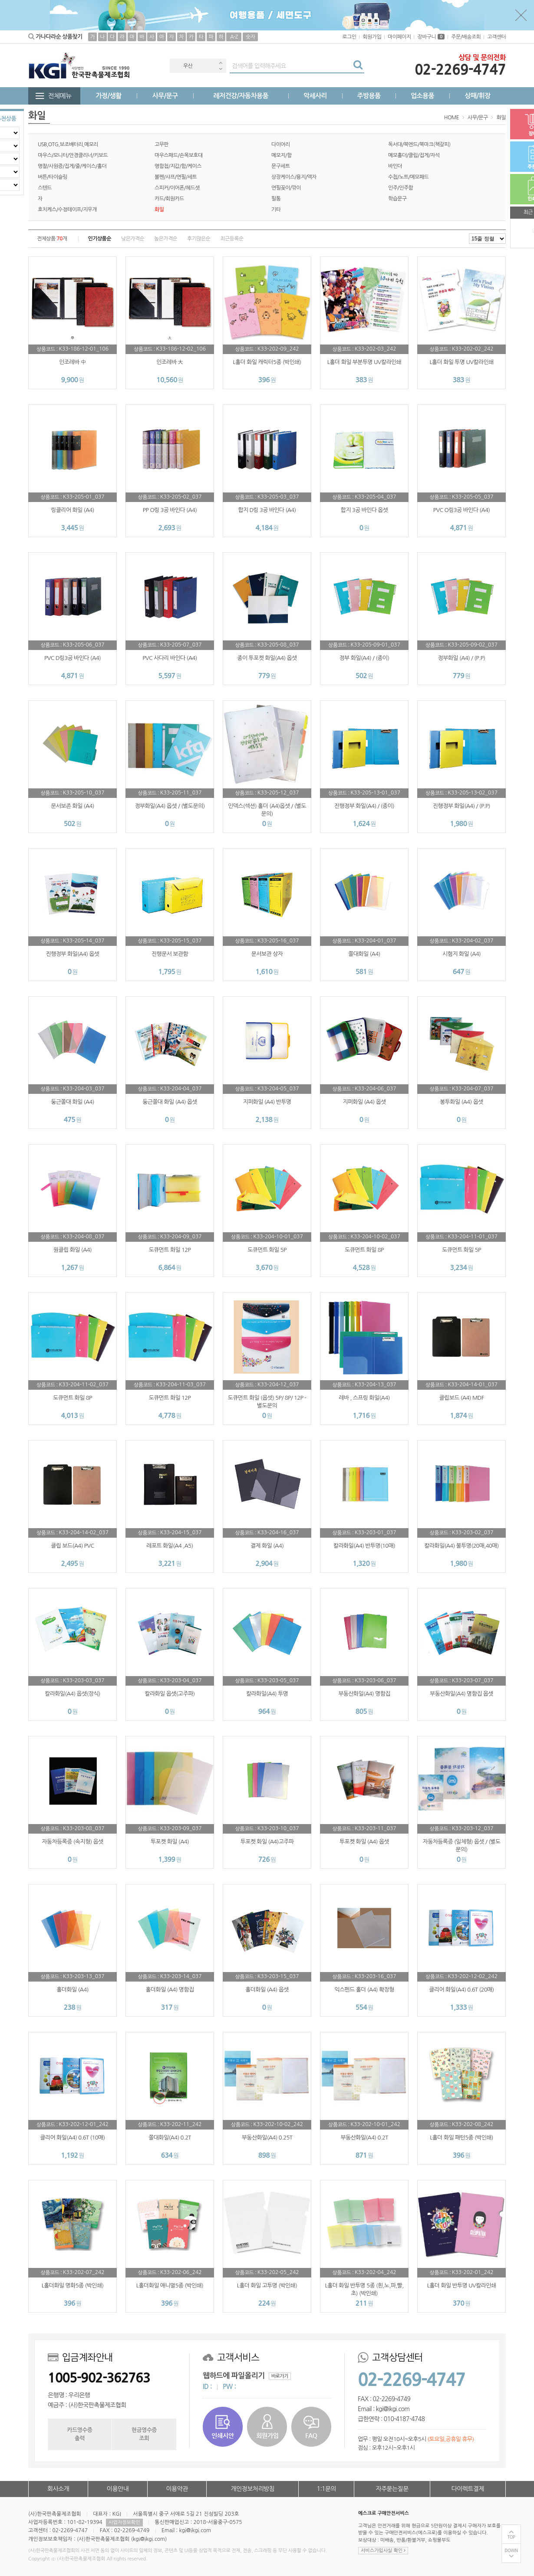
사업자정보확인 (124, 2522)
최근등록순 (231, 238)
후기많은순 (198, 238)
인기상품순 (99, 238)
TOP (511, 2537)
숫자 (250, 36)
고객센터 (496, 36)
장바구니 (431, 36)
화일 (501, 117)
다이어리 (280, 144)
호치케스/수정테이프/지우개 (67, 209)
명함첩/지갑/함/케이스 (178, 166)
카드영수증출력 (79, 2434)
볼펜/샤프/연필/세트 (176, 177)
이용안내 (118, 2489)
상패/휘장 (477, 95)
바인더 (395, 166)
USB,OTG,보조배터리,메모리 (68, 144)
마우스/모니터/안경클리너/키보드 (73, 155)
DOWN (511, 2551)
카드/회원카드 (169, 198)
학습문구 (397, 198)
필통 (275, 198)
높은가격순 (165, 238)
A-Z (234, 36)
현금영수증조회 (144, 2434)
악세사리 (315, 95)
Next (220, 69)
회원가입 (372, 36)
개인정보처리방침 (252, 2489)
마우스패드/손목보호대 (179, 155)
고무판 (161, 144)
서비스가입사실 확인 (383, 2550)
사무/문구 (165, 95)
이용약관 (177, 2489)
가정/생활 (109, 95)
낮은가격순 (132, 238)
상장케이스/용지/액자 (293, 177)
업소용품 (422, 95)
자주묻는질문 (392, 2489)
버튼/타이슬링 (52, 177)
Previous (220, 63)
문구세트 (280, 166)
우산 (187, 66)
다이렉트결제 (468, 2489)
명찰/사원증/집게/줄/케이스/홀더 (72, 166)
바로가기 (279, 2376)
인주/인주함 (400, 187)
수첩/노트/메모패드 (408, 177)
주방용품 (368, 95)
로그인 (349, 36)
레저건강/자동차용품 (240, 95)
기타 (275, 209)
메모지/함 (281, 155)
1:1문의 (326, 2489)
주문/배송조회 (466, 36)
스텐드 (45, 187)
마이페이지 (399, 36)
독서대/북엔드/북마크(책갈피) (419, 144)
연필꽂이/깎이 (286, 187)
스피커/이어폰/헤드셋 (177, 187)
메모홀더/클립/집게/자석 (414, 155)
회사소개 (58, 2489)
